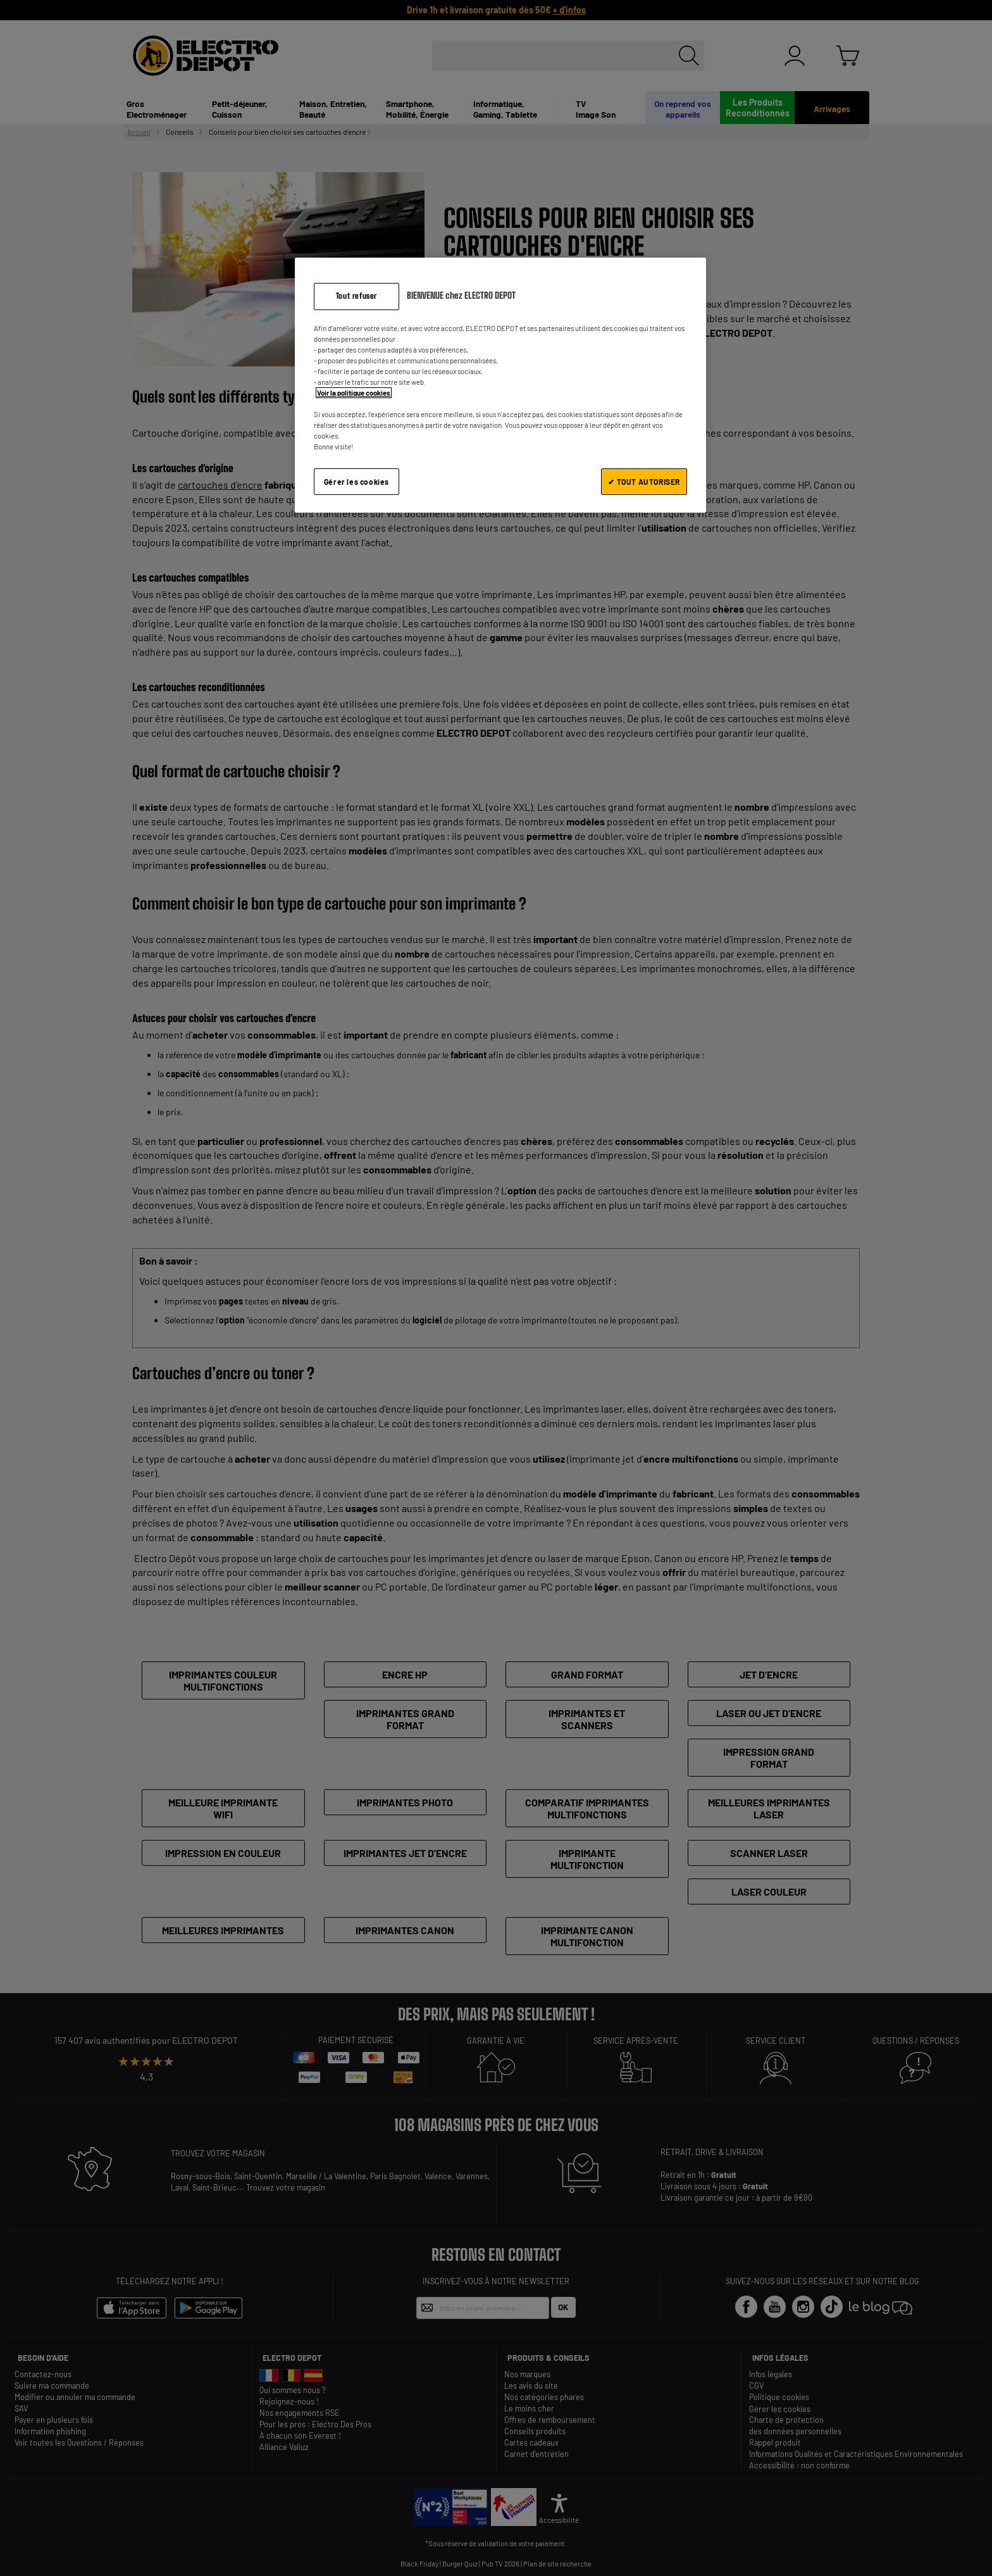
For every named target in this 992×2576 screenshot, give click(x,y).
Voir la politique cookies (353, 393)
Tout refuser (356, 296)
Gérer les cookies (356, 481)
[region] (500, 385)
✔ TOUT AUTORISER (644, 481)
